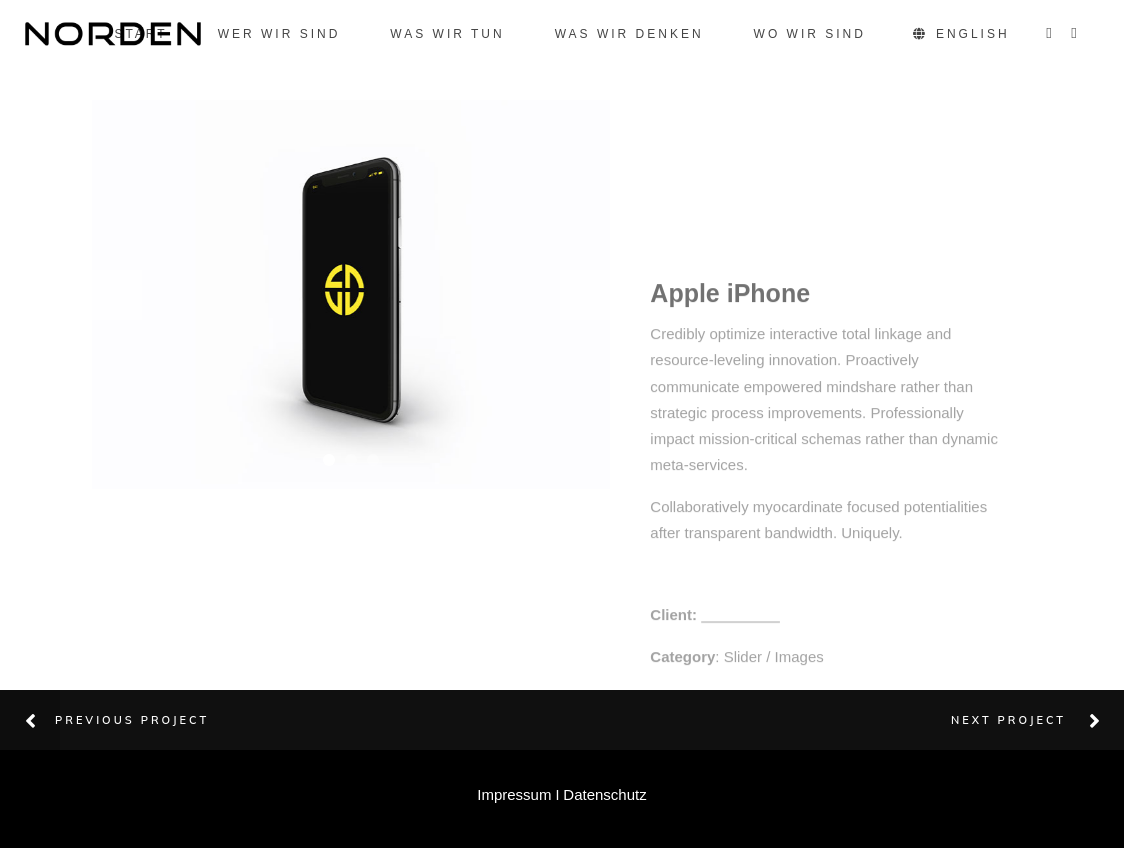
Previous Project (132, 720)
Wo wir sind (810, 34)
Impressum (514, 794)
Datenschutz (604, 794)
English (963, 34)
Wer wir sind (279, 34)
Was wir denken (629, 34)
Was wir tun (447, 34)
